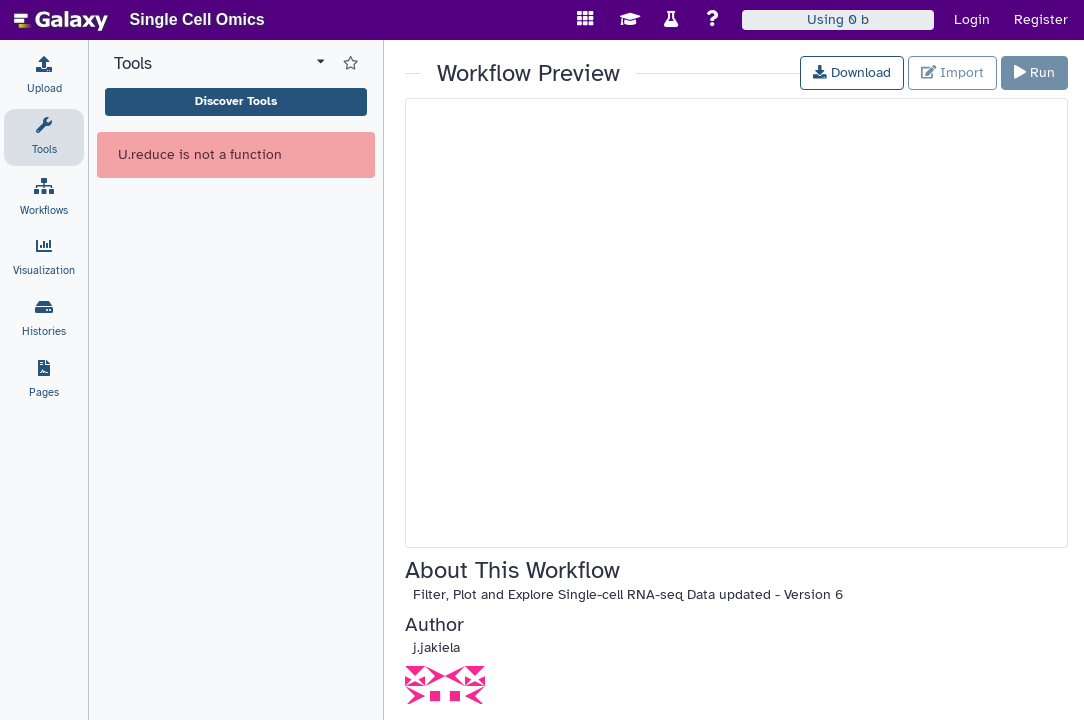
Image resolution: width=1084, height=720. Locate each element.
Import (952, 72)
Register (1041, 19)
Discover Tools (236, 101)
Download (852, 72)
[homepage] (61, 20)
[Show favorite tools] (350, 64)
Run (1034, 72)
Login (972, 19)
